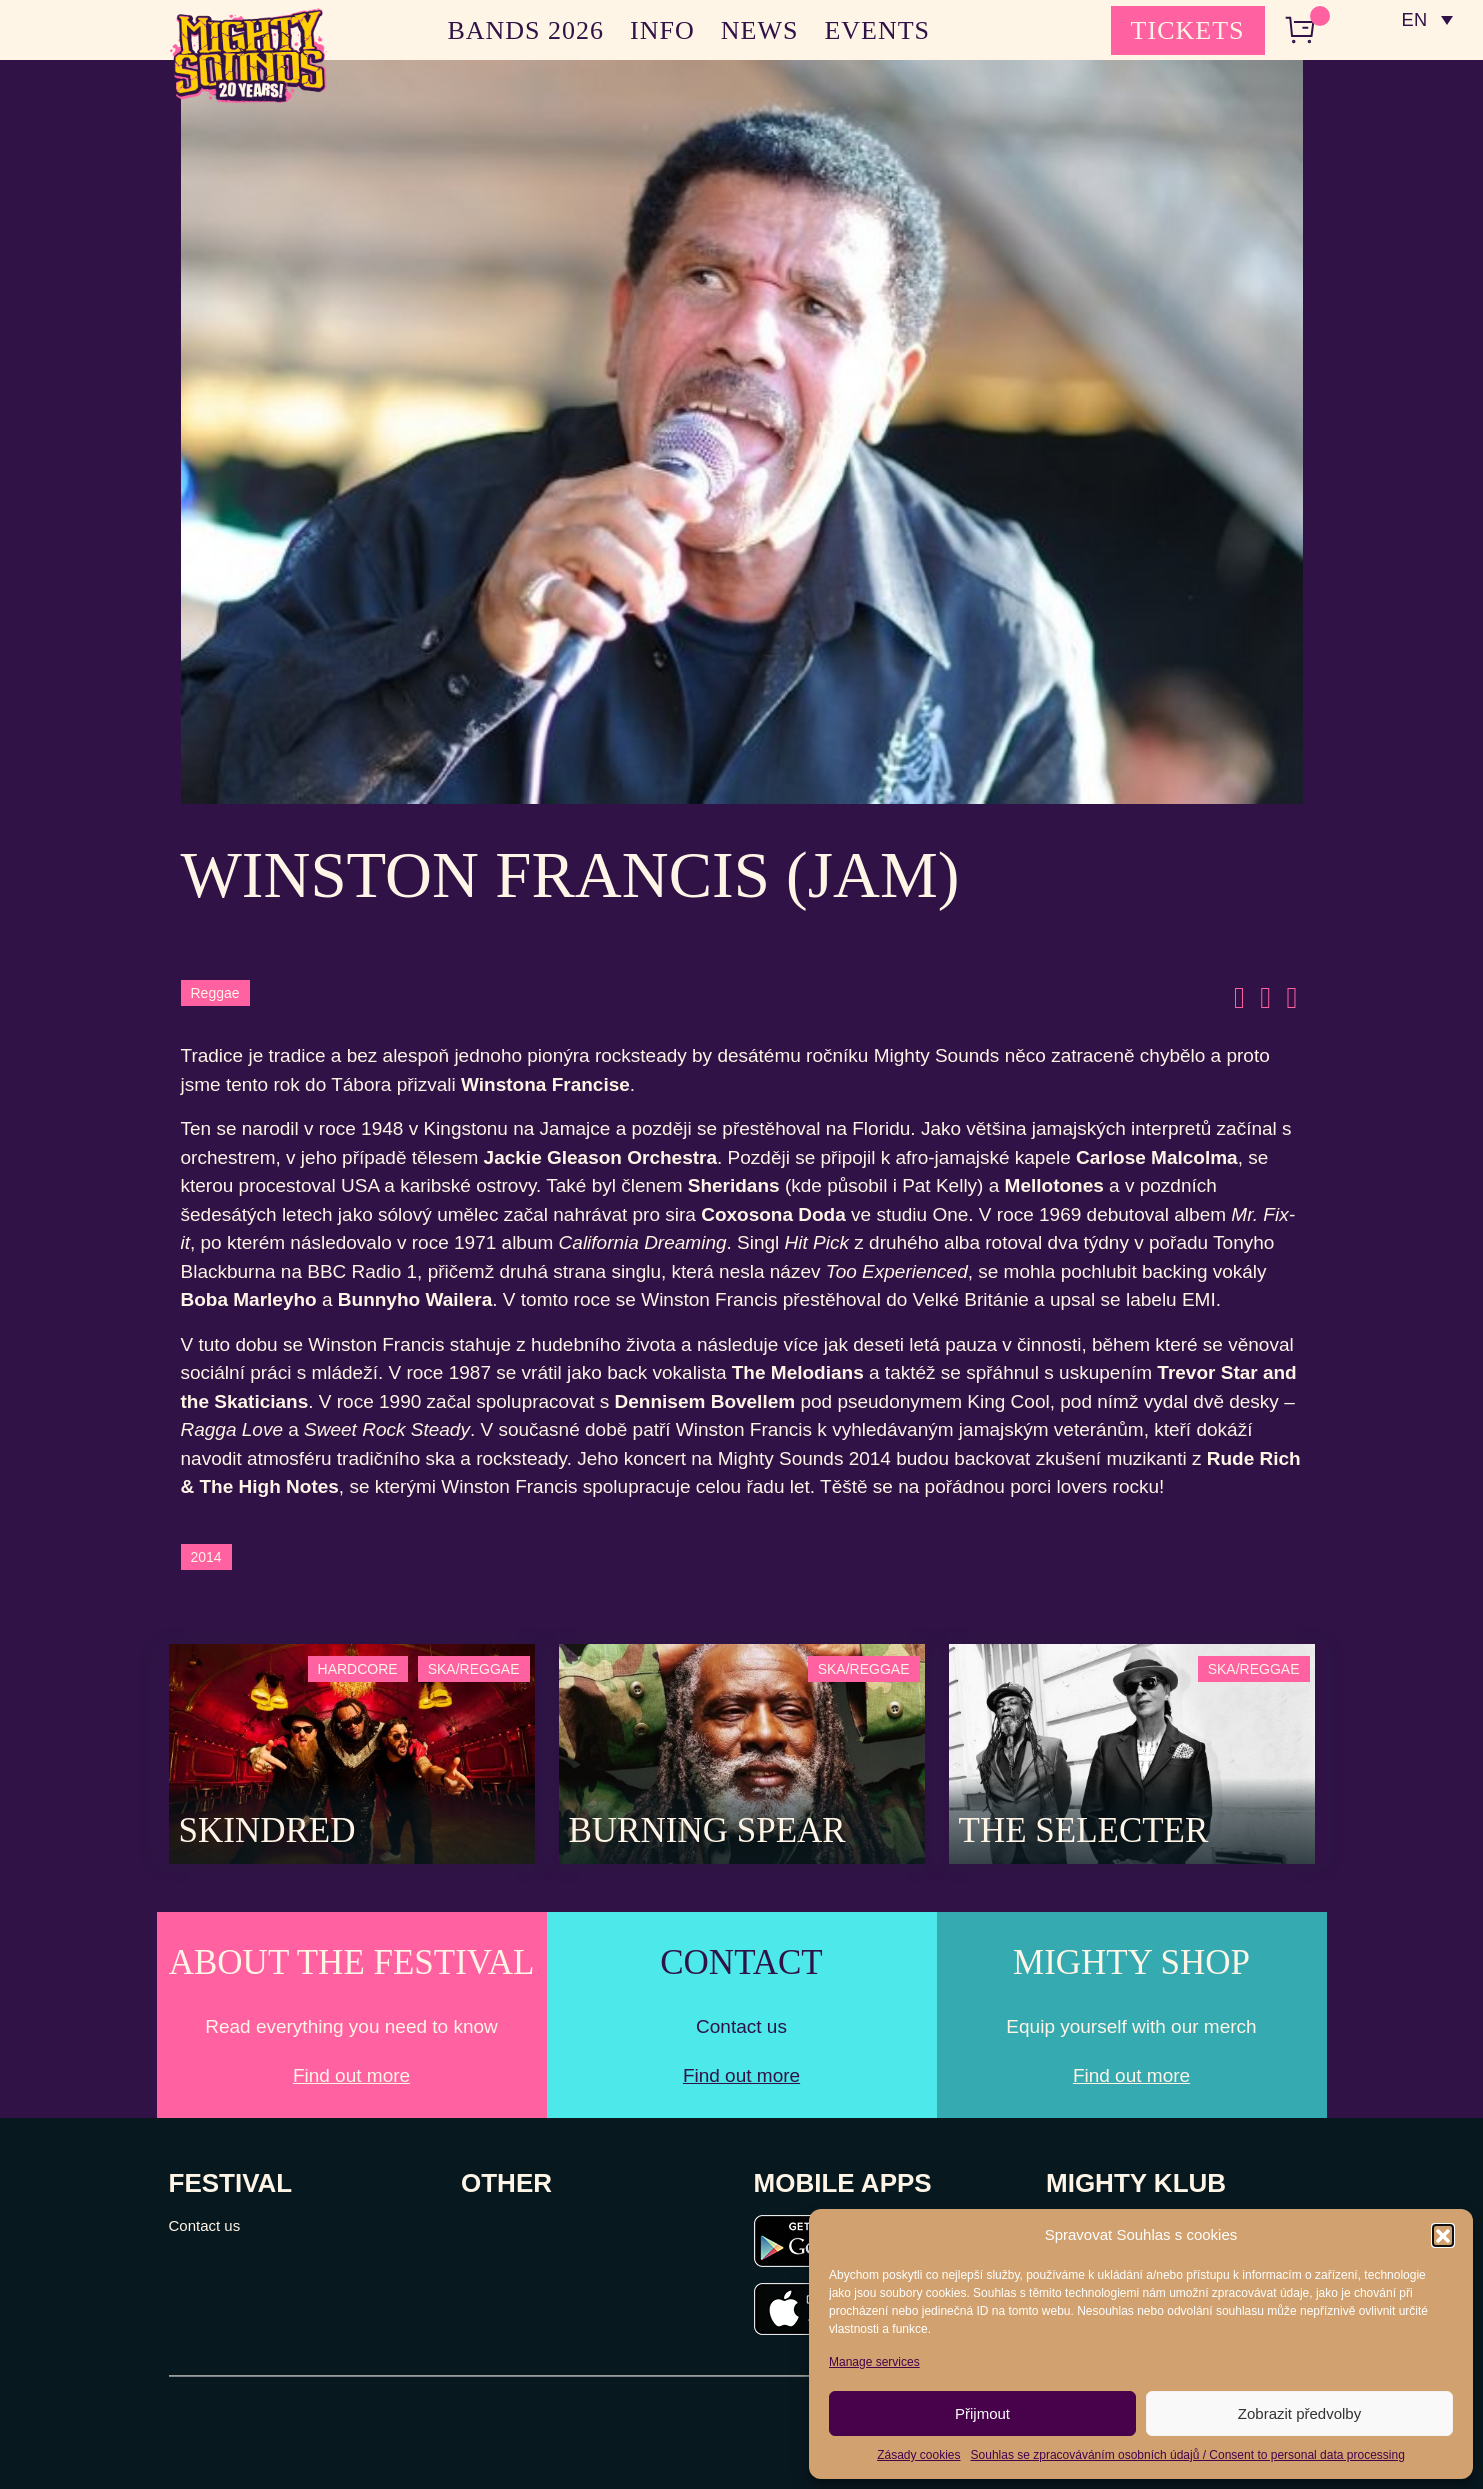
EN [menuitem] (1412, 20)
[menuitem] (1426, 20)
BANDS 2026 (525, 30)
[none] (1426, 20)
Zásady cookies (918, 2455)
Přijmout (982, 2413)
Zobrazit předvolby (1299, 2413)
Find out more (351, 2075)
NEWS (760, 30)
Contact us (205, 2225)
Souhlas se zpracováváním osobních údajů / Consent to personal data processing (1188, 2455)
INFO (662, 30)
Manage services (874, 2362)
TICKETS (1188, 30)
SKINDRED (267, 1830)
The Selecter (1084, 1830)
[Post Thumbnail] (352, 1752)
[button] (1443, 2235)
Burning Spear (707, 1830)
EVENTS (877, 30)
